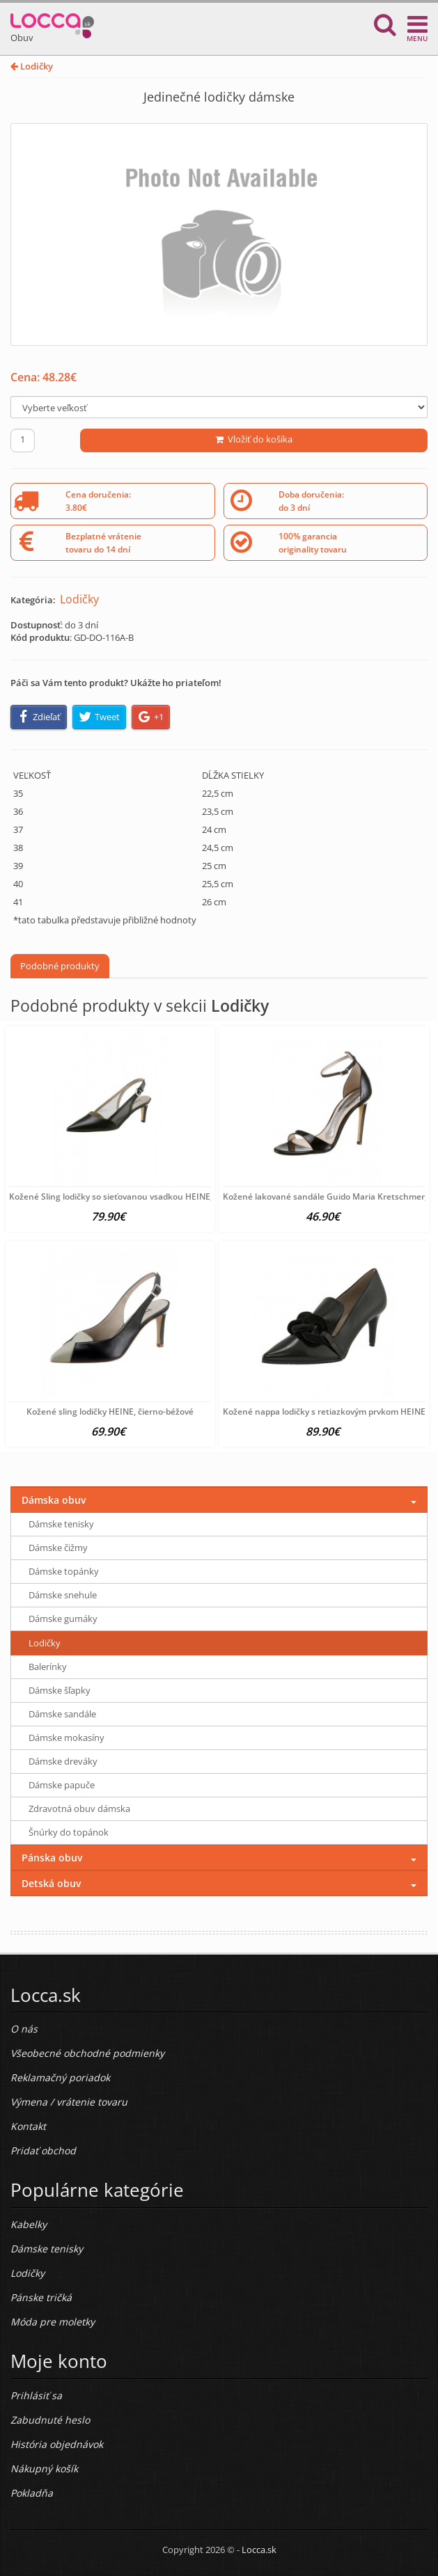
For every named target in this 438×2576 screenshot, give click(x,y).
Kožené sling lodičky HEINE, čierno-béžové (110, 1411)
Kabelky (28, 2224)
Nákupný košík (44, 2468)
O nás (24, 2028)
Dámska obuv (54, 1499)
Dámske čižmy (58, 1547)
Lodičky (31, 66)
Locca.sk (259, 2549)
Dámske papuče (62, 1785)
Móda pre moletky (52, 2321)
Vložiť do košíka (253, 439)
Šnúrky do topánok (69, 1832)
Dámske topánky (64, 1571)
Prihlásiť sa (36, 2395)
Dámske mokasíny (66, 1737)
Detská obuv (51, 1883)
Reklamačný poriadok (60, 2077)
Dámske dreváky (63, 1761)
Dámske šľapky (60, 1690)
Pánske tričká (41, 2297)
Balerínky (48, 1666)
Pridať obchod (43, 2150)
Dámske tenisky (61, 1524)
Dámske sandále (62, 1714)
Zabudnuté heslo (50, 2419)
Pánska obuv (52, 1857)
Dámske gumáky (63, 1618)
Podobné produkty (60, 966)
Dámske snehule (63, 1595)
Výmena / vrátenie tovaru (68, 2101)
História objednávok (56, 2444)
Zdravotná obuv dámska (79, 1808)
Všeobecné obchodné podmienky (87, 2053)
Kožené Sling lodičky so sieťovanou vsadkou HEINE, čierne (124, 1196)
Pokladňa (31, 2492)
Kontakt (28, 2126)
